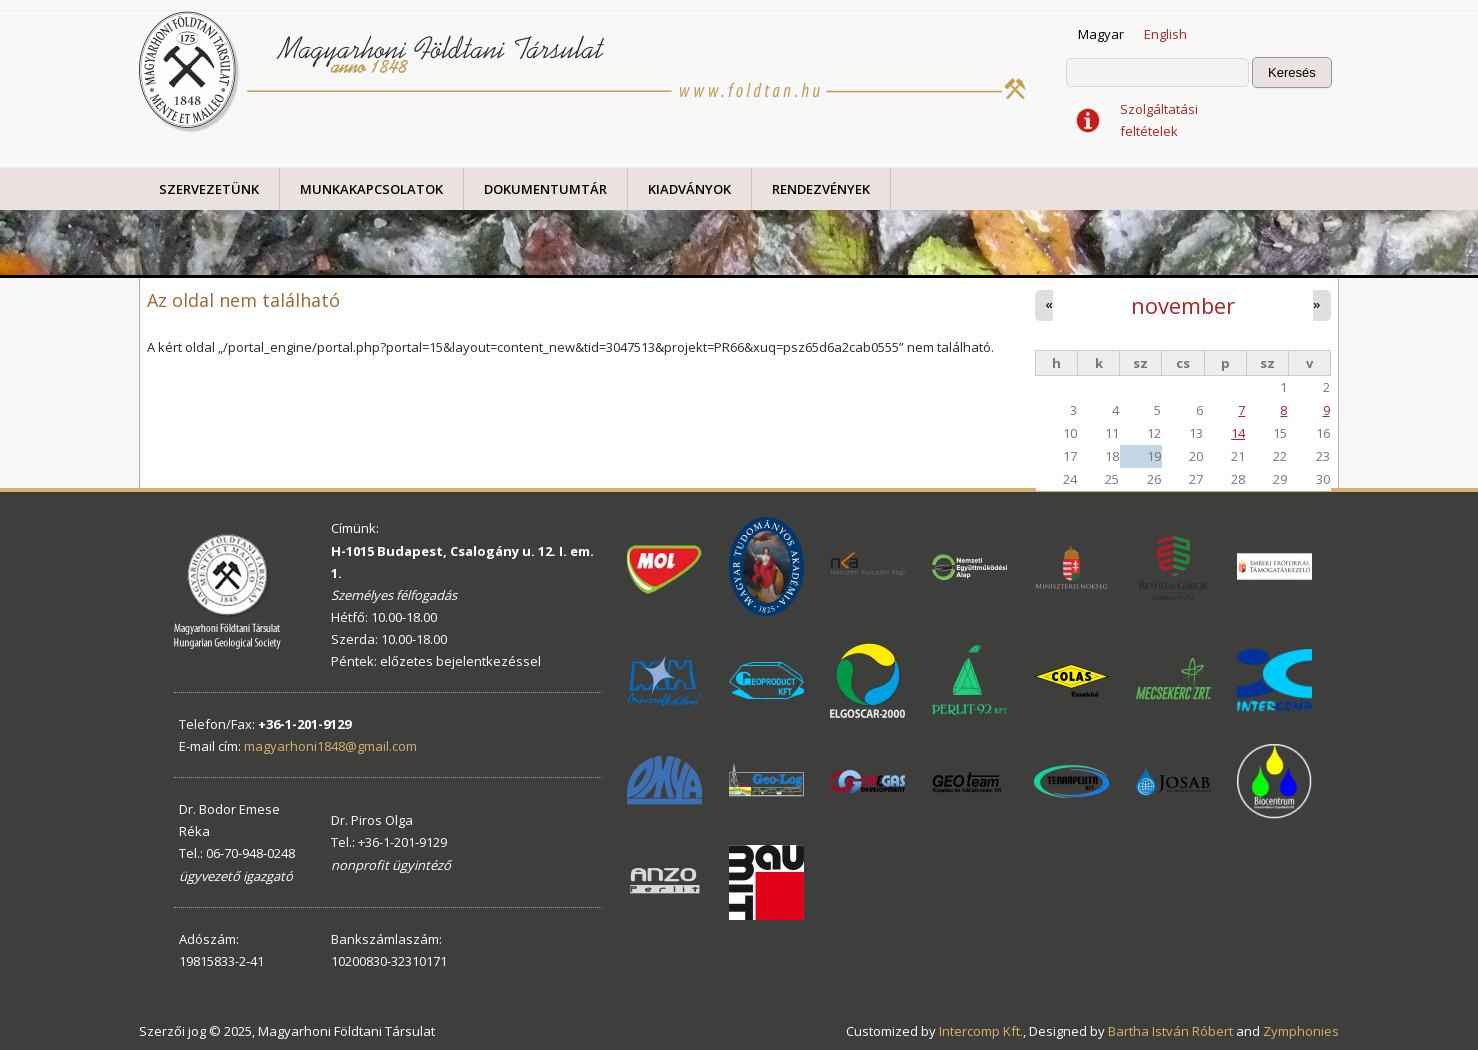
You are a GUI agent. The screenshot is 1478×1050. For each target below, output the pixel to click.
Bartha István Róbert (1170, 1031)
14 (1238, 433)
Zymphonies (1301, 1031)
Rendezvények (821, 189)
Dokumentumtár (545, 189)
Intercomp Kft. (981, 1031)
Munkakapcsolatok (371, 189)
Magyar (1101, 34)
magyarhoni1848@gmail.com (330, 746)
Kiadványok (689, 189)
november (1183, 305)
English (1165, 34)
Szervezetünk (209, 189)
